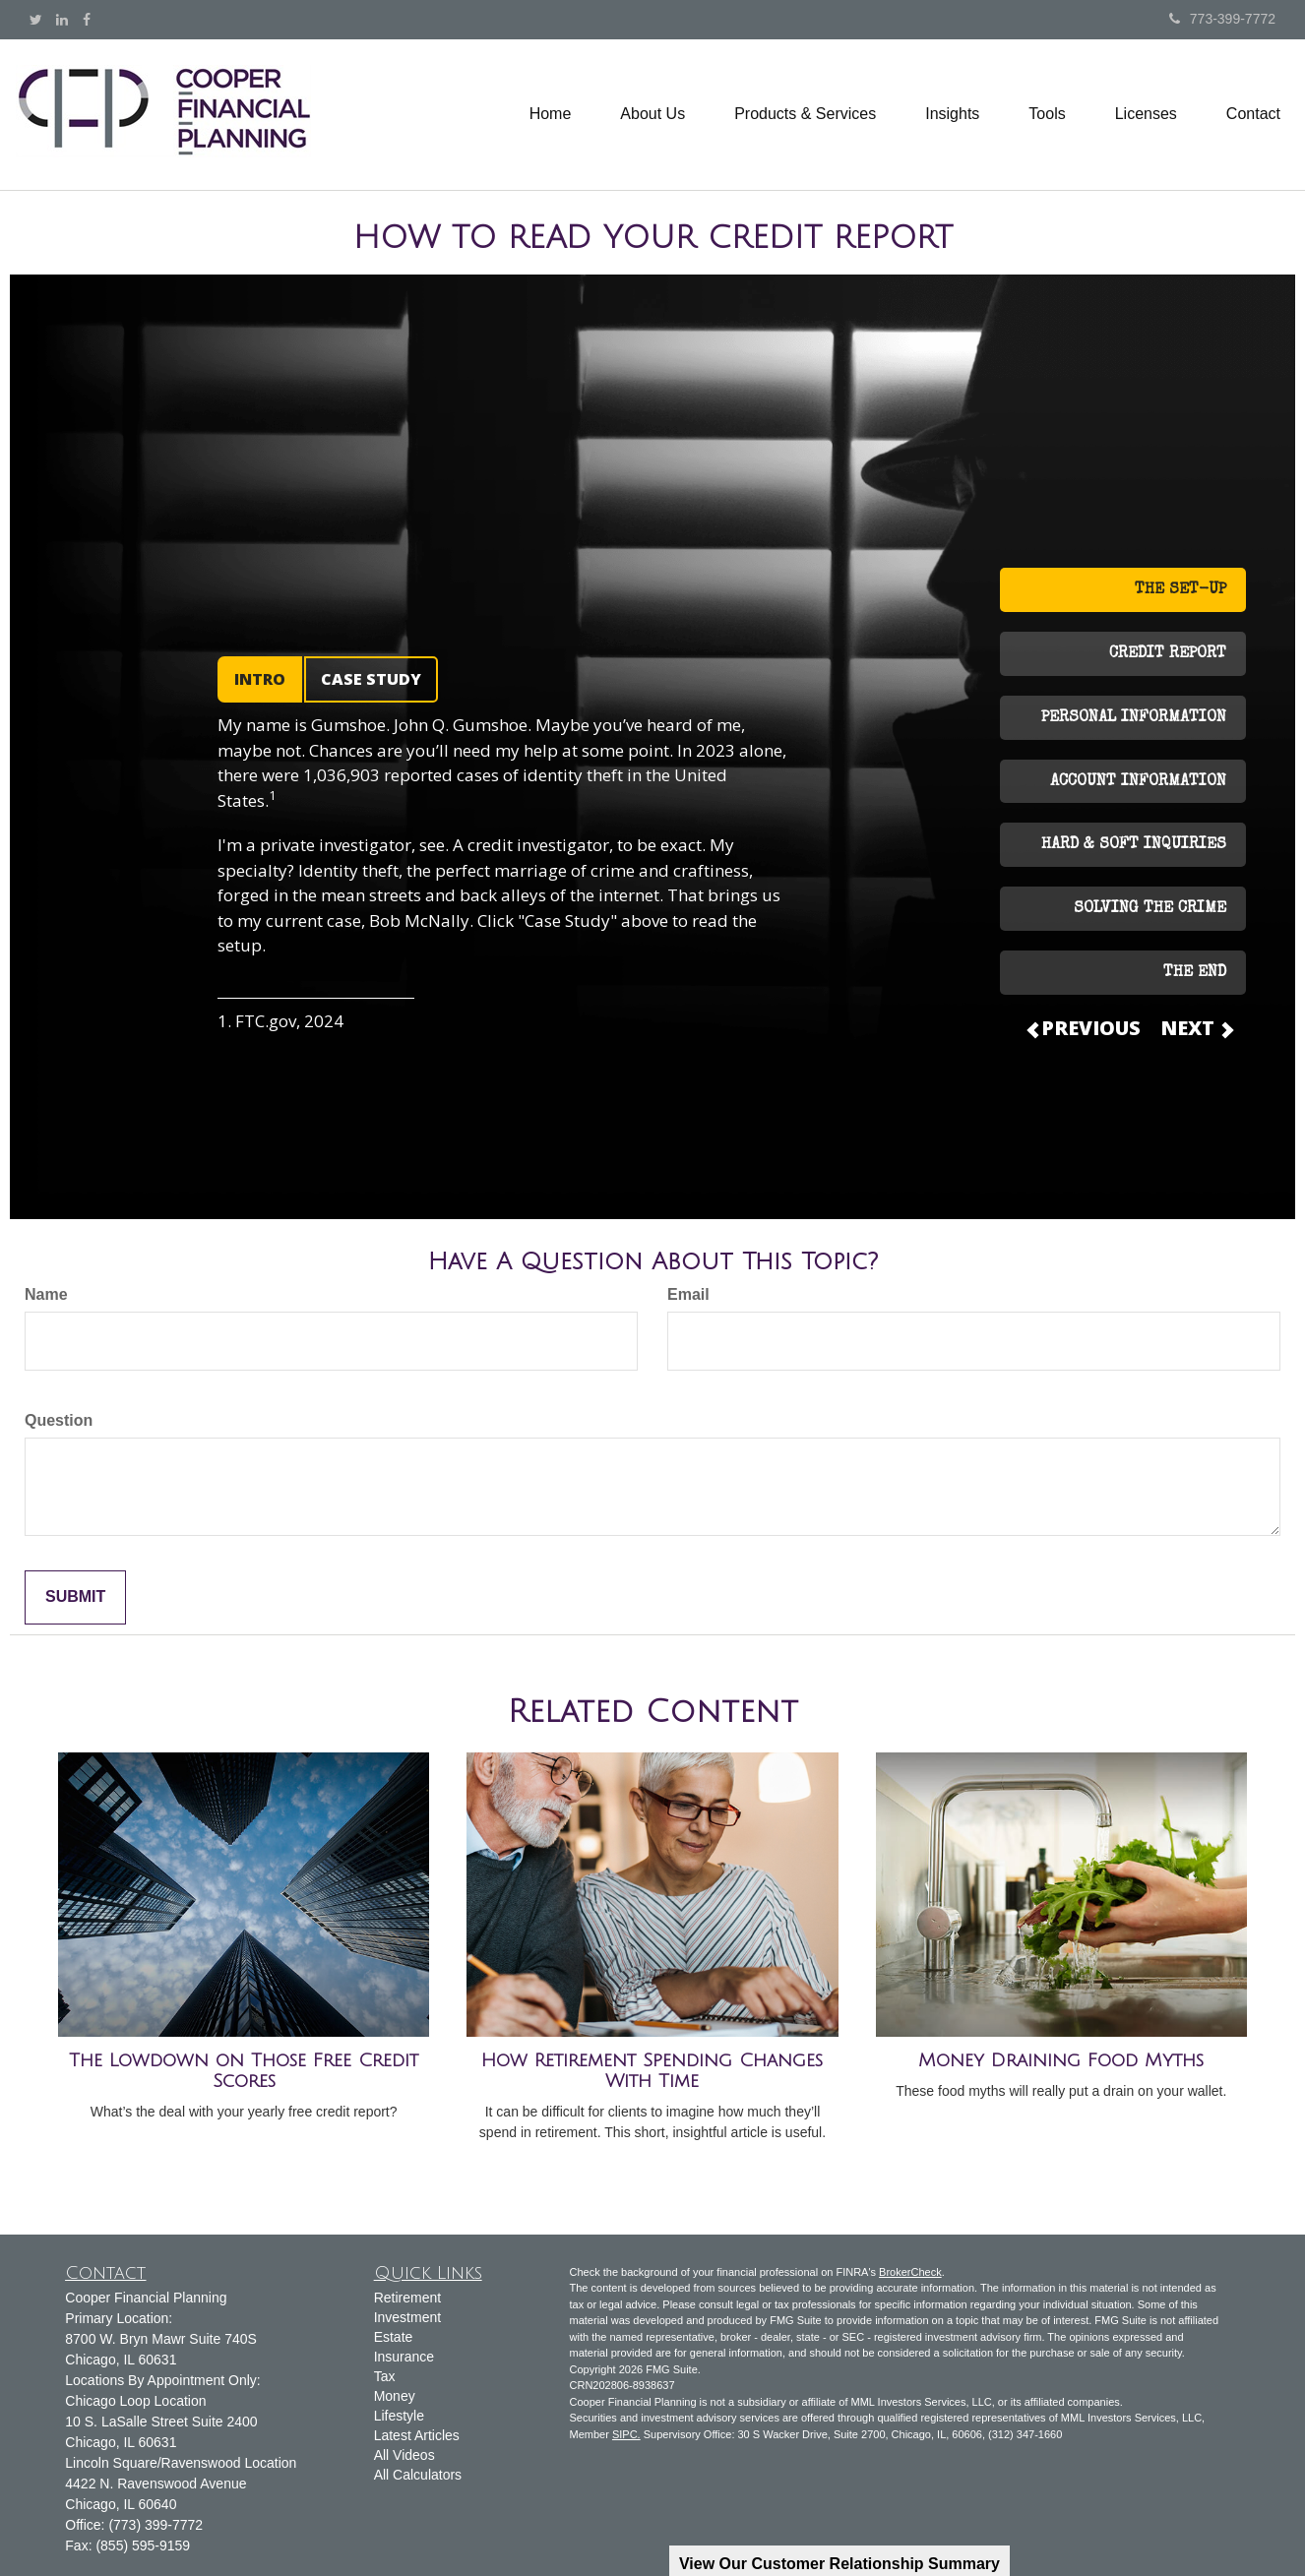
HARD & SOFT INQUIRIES (1133, 845)
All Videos (404, 2455)
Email (688, 1294)
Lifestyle (399, 2415)
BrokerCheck (910, 2272)
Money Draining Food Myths (1061, 2060)
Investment (407, 2317)
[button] (652, 114)
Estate (393, 2337)
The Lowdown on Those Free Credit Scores (243, 2071)
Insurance (404, 2356)
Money (394, 2396)
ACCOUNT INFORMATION (1138, 782)
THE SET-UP (1180, 590)
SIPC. (626, 2434)
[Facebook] (87, 20)
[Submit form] (75, 1597)
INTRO (259, 679)
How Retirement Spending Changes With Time (652, 2071)
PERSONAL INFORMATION (1133, 718)
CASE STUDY (371, 679)
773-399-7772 (1222, 19)
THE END (1194, 973)
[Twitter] (36, 20)
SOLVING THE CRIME (1150, 909)
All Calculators (418, 2475)
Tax (385, 2376)
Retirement (407, 2297)
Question (59, 1420)
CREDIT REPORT (1167, 654)
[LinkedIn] (62, 20)
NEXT (1195, 1027)
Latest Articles (417, 2435)
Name (46, 1294)
